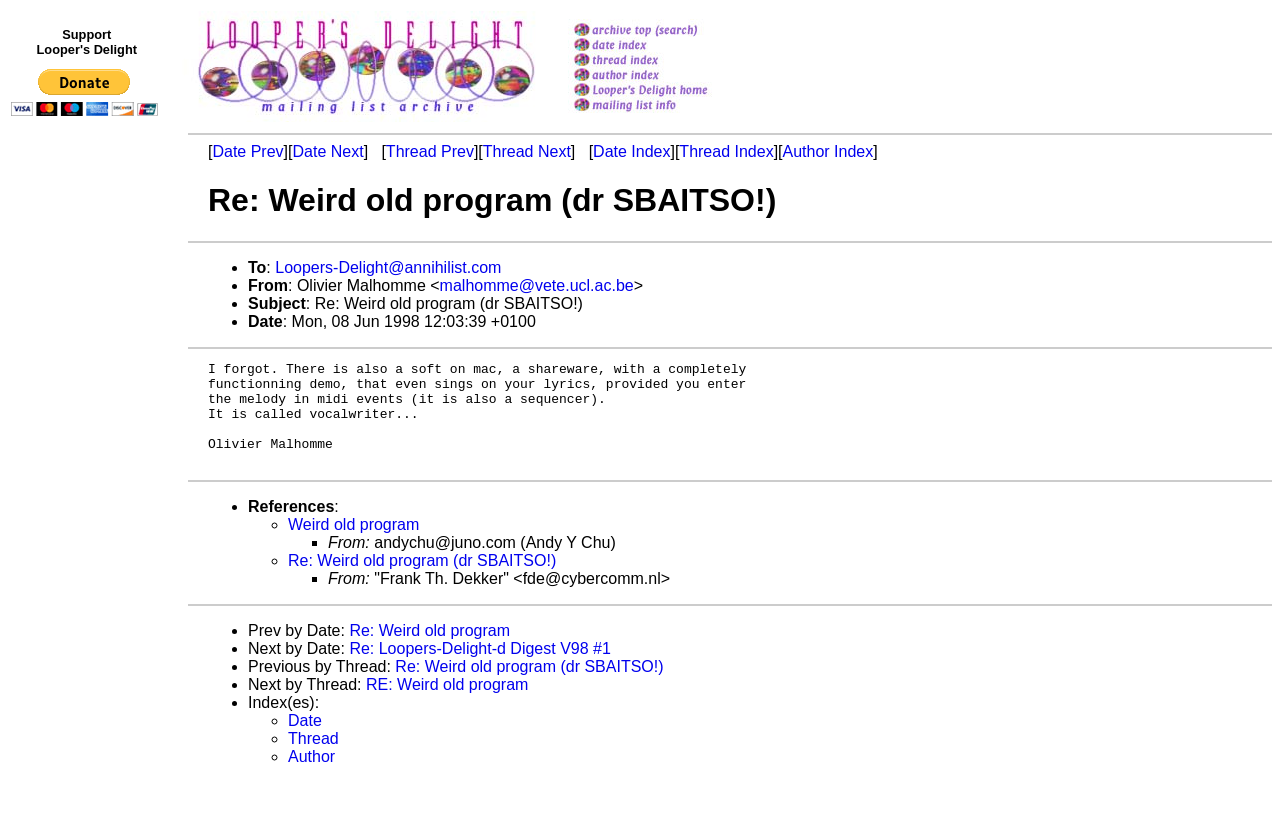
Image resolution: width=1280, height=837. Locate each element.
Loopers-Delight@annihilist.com (388, 267)
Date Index (631, 151)
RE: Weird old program (447, 705)
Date (305, 741)
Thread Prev (430, 151)
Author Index (828, 151)
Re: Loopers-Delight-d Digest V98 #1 (479, 669)
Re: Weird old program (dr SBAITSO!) (422, 581)
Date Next (327, 151)
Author (311, 777)
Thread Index (726, 151)
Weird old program (353, 545)
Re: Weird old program (429, 651)
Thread (313, 759)
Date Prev (247, 151)
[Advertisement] (88, 537)
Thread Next (527, 151)
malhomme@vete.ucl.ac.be (537, 285)
